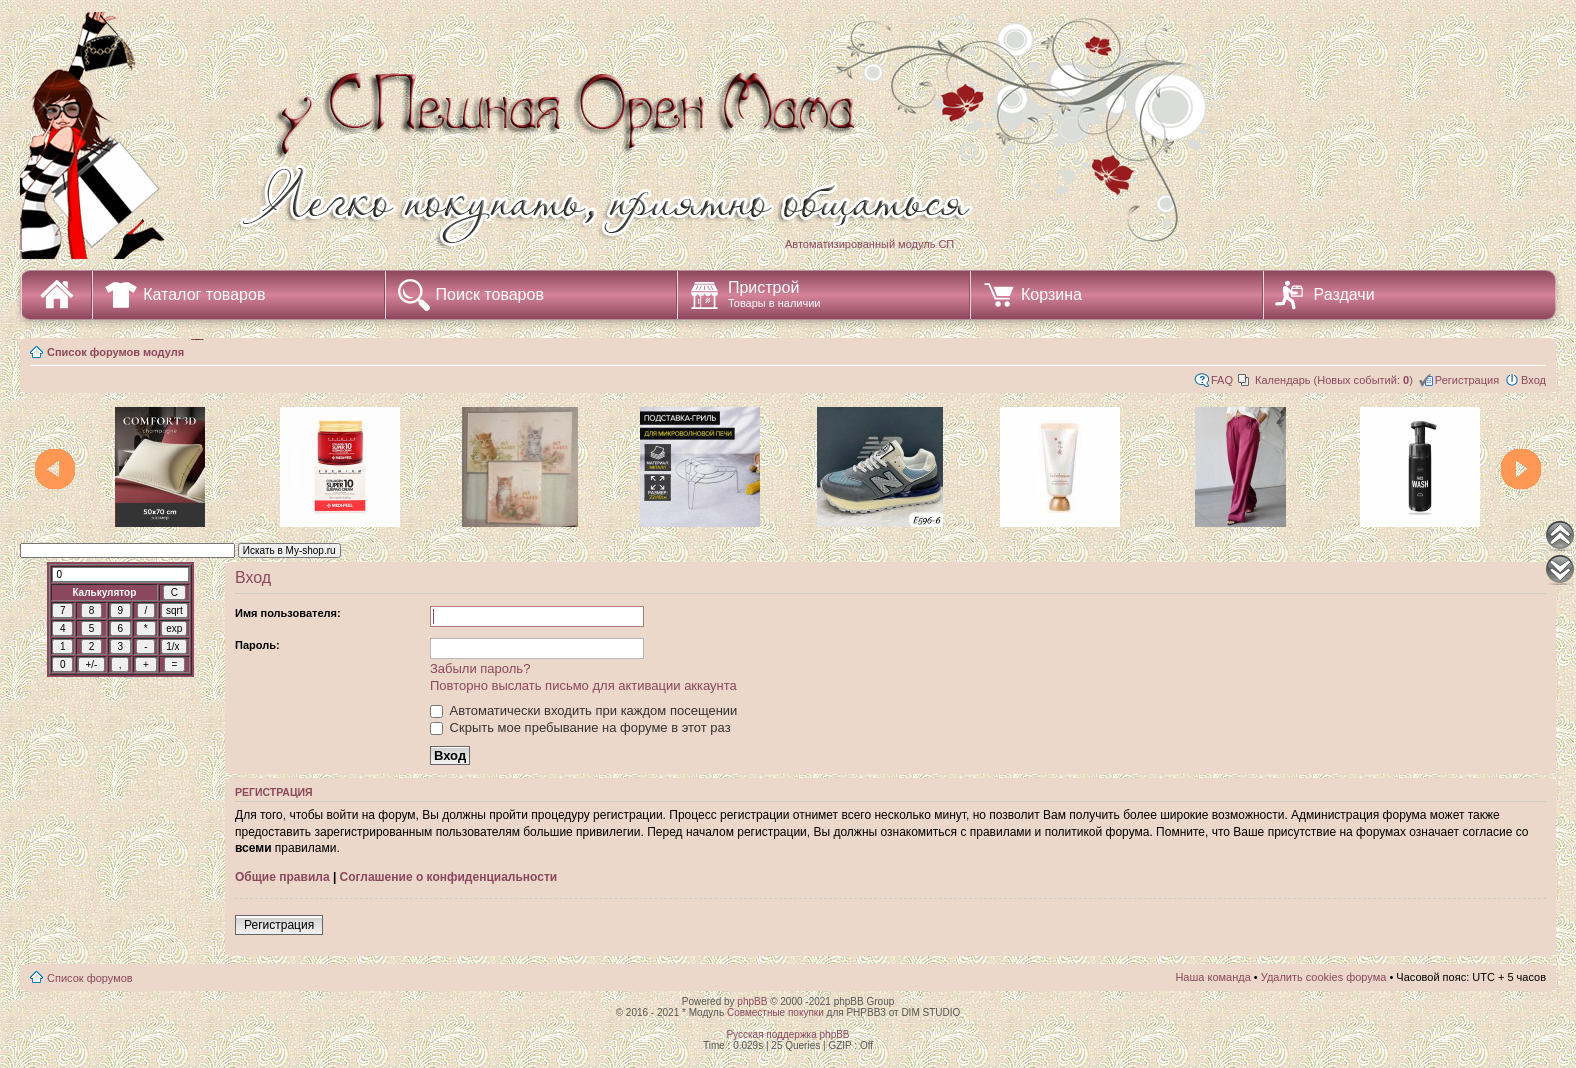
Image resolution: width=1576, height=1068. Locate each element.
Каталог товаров (204, 294)
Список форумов (90, 978)
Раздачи (1344, 294)
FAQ (1222, 380)
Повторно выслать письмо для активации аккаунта (583, 685)
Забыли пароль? (480, 668)
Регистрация (1467, 380)
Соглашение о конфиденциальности (449, 877)
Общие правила (282, 877)
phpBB (752, 1001)
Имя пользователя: (288, 613)
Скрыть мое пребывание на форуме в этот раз (580, 727)
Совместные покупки (775, 1012)
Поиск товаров (490, 294)
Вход (1533, 380)
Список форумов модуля (115, 352)
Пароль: (257, 645)
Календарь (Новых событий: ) (1334, 380)
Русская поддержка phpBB (787, 1034)
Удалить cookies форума (1324, 977)
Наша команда (1212, 977)
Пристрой (774, 294)
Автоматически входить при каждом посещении (583, 710)
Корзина (1051, 294)
